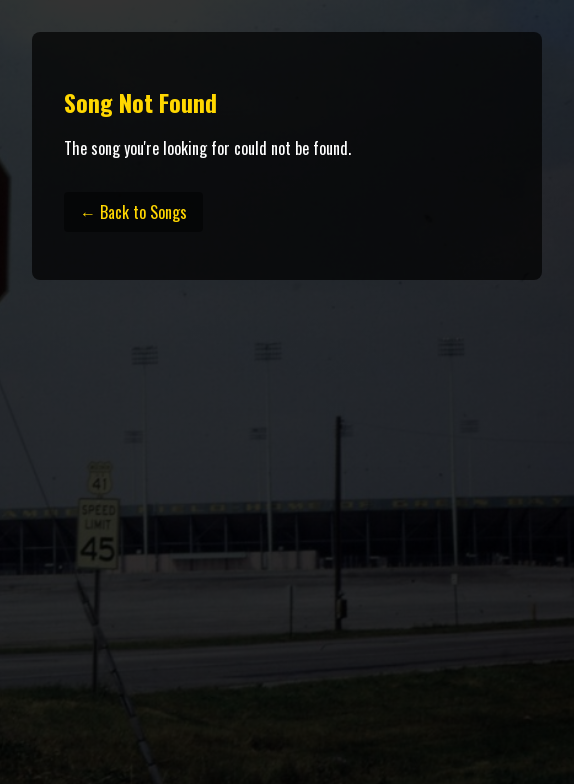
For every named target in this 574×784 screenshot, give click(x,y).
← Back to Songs (133, 212)
